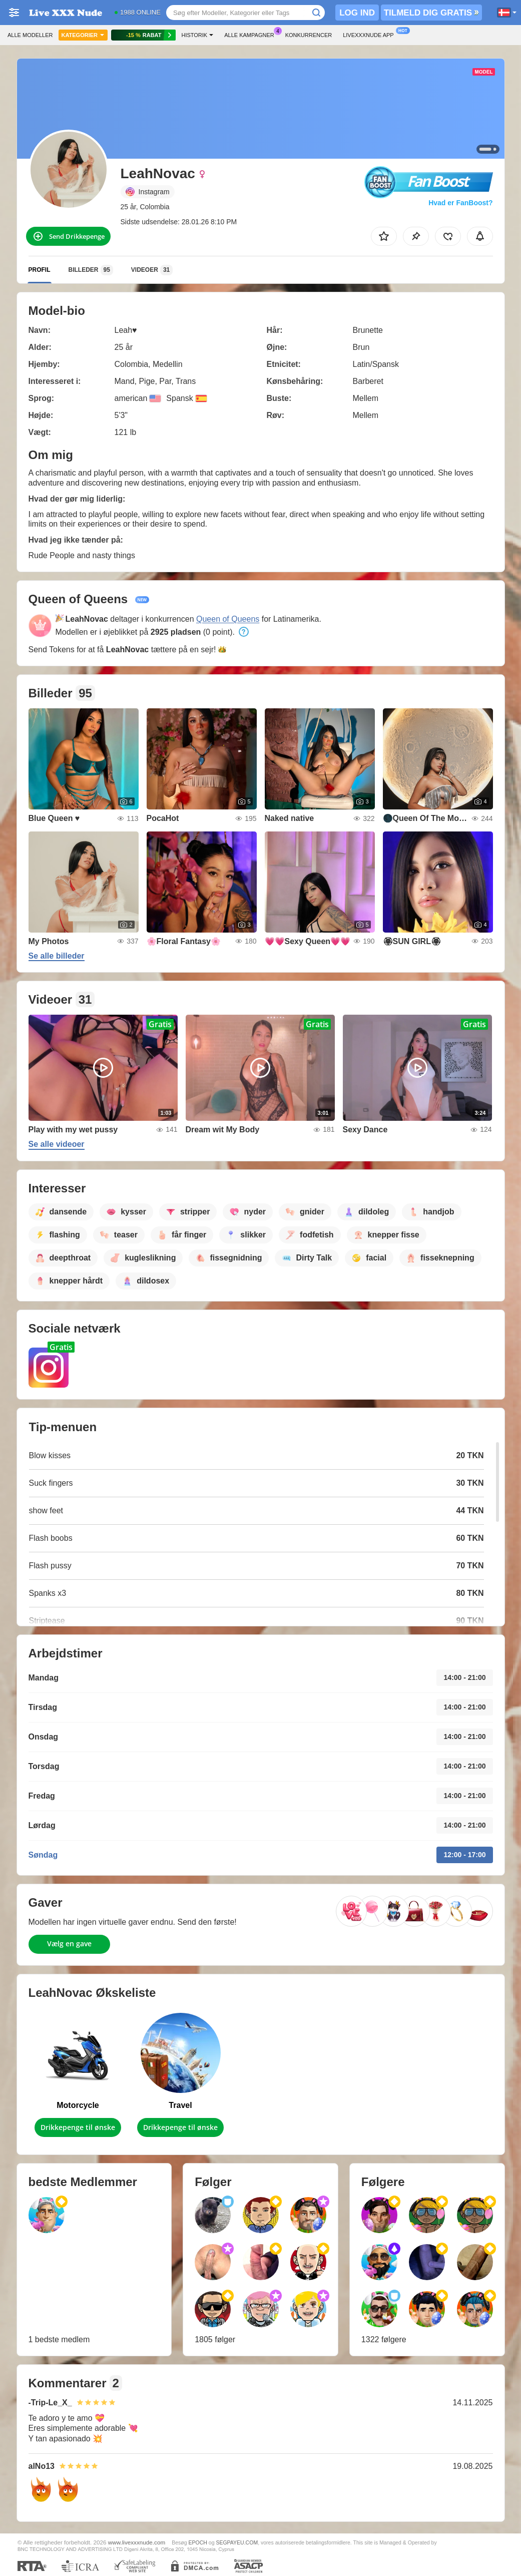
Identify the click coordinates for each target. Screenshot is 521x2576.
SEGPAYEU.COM (237, 2542)
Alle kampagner (251, 34)
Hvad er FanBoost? (460, 203)
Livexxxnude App (371, 34)
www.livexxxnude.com (136, 2542)
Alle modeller (30, 35)
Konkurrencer (308, 35)
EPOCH (197, 2542)
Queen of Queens (227, 619)
